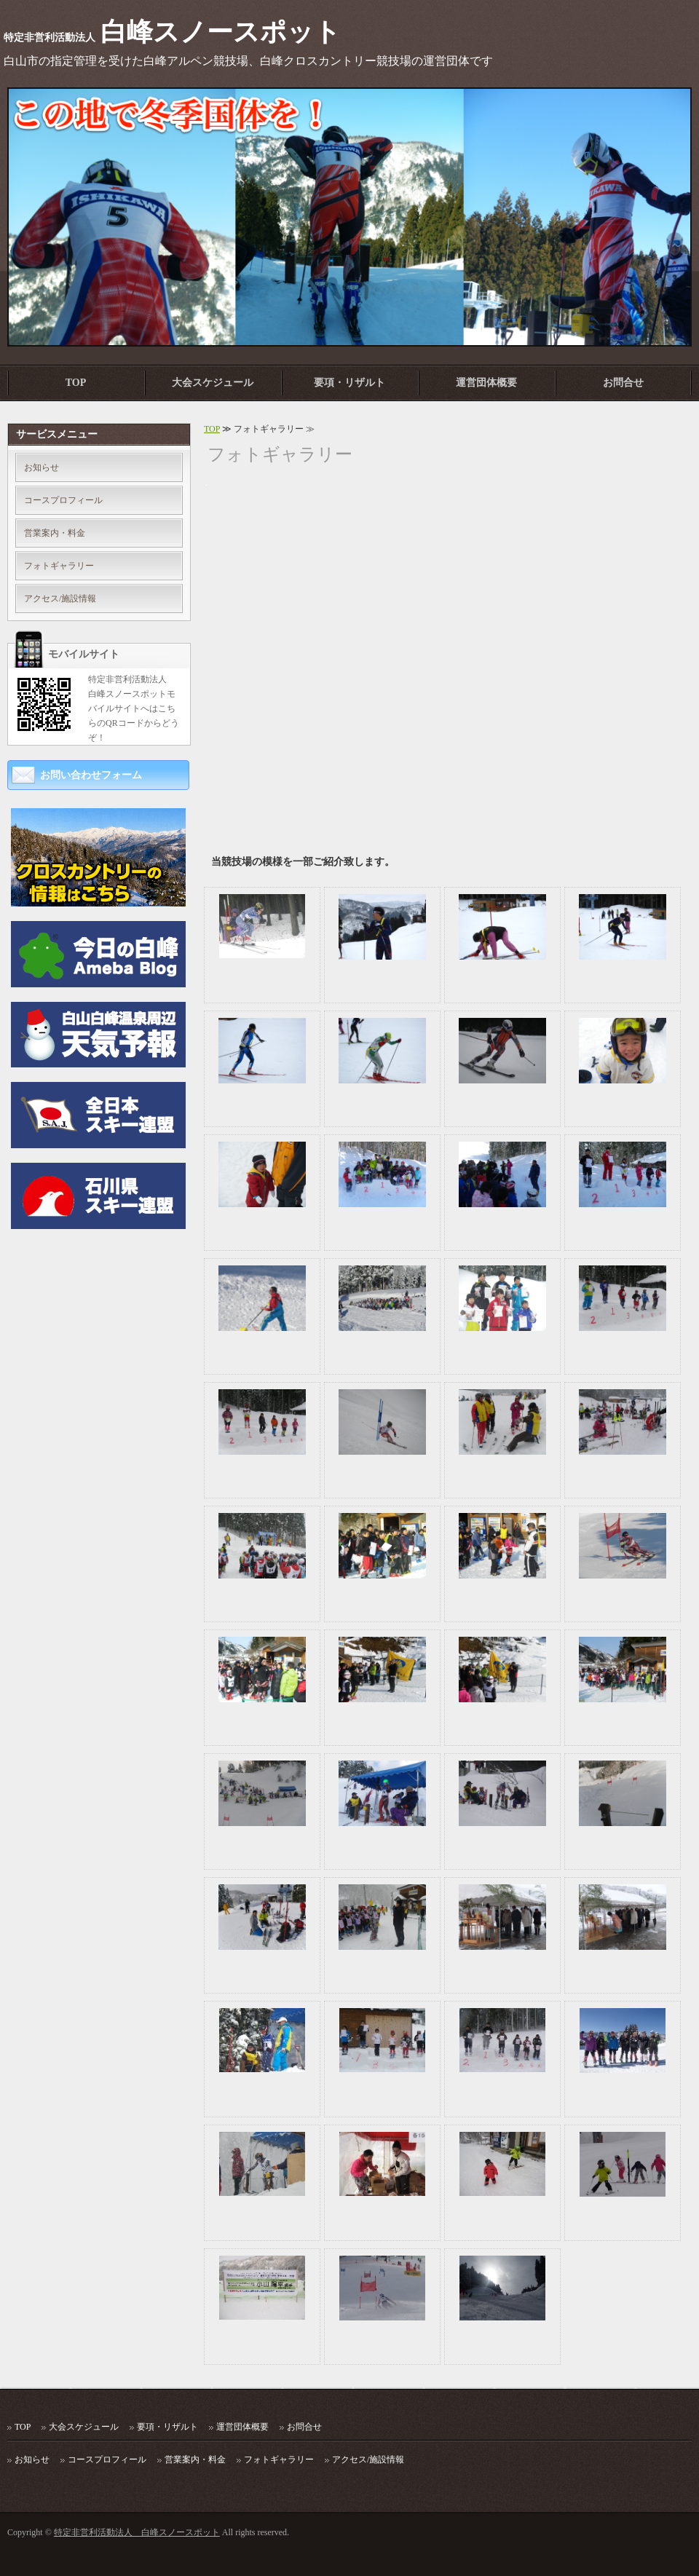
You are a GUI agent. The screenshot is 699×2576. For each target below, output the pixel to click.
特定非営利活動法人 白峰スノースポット (137, 2532)
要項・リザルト (349, 382)
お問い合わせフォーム (91, 775)
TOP (76, 382)
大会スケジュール (212, 382)
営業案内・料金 (54, 533)
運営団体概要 (486, 382)
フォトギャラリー (59, 566)
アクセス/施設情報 (60, 598)
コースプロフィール (63, 500)
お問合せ (623, 382)
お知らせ (41, 467)
